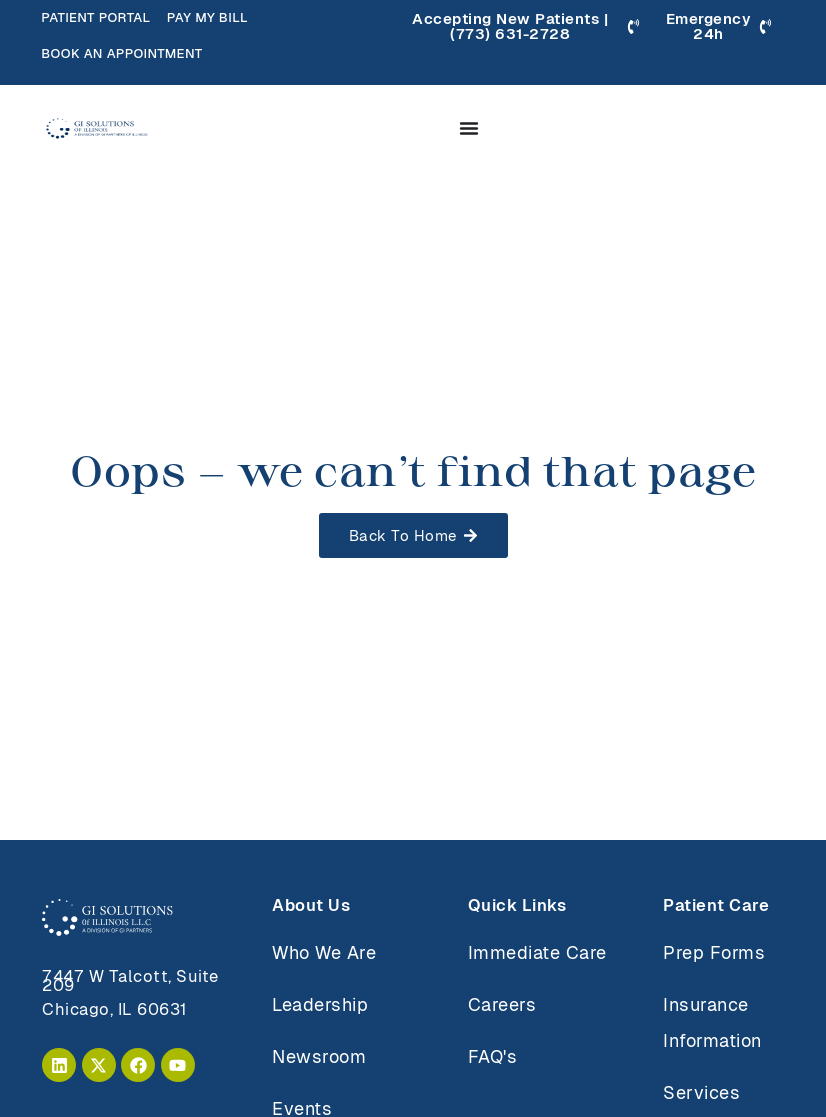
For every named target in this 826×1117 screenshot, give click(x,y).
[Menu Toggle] (469, 128)
